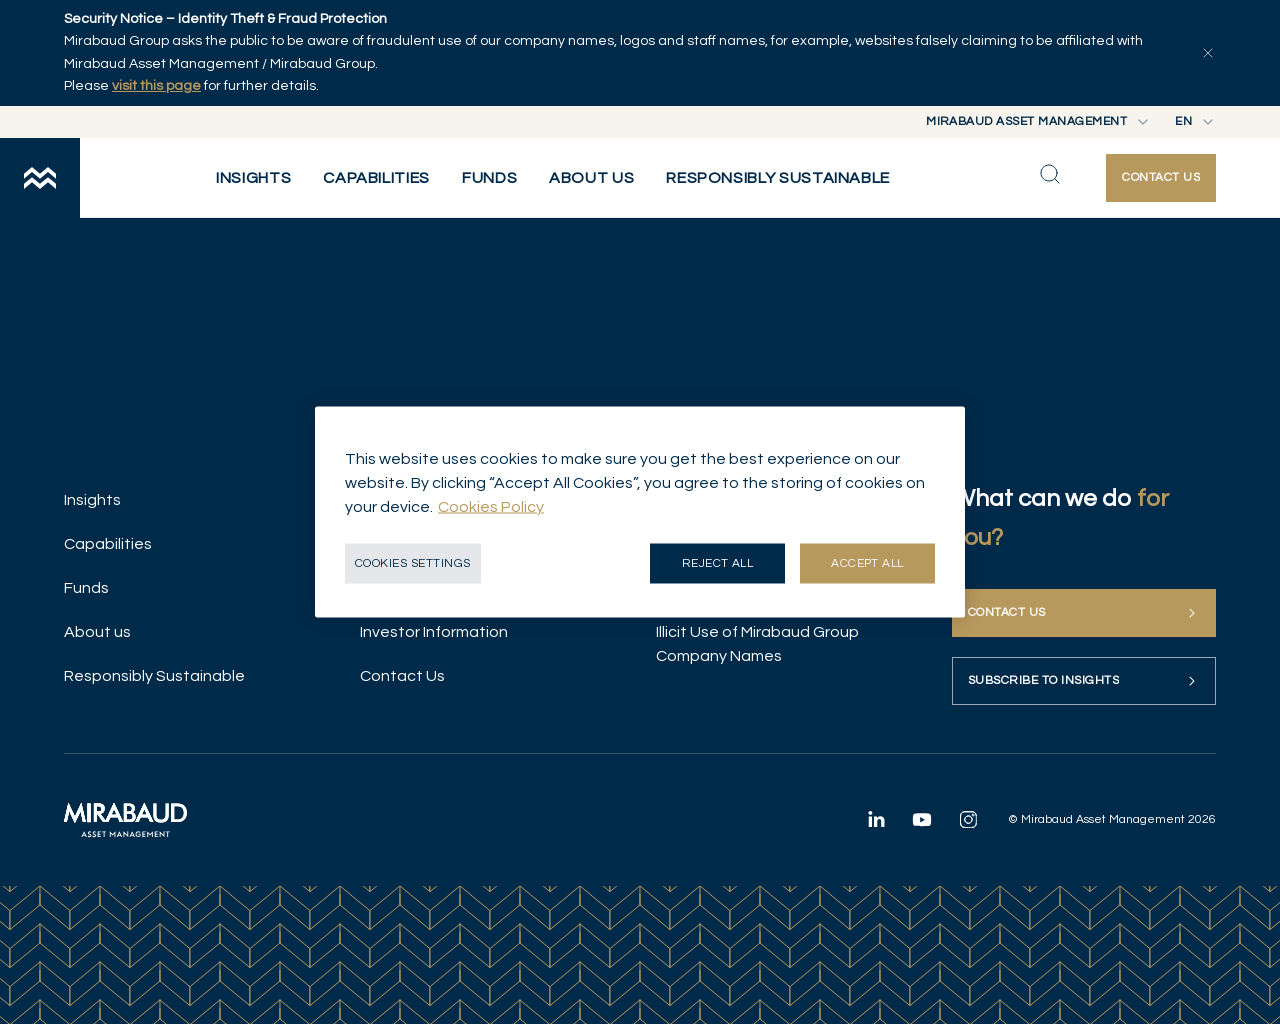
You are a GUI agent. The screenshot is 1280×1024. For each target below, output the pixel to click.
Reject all (718, 563)
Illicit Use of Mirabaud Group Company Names (757, 644)
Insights (92, 500)
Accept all (867, 563)
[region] (640, 512)
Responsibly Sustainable (154, 676)
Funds (86, 588)
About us (97, 632)
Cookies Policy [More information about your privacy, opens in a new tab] (491, 507)
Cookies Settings (413, 563)
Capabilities (108, 544)
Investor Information (434, 632)
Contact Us (402, 676)
